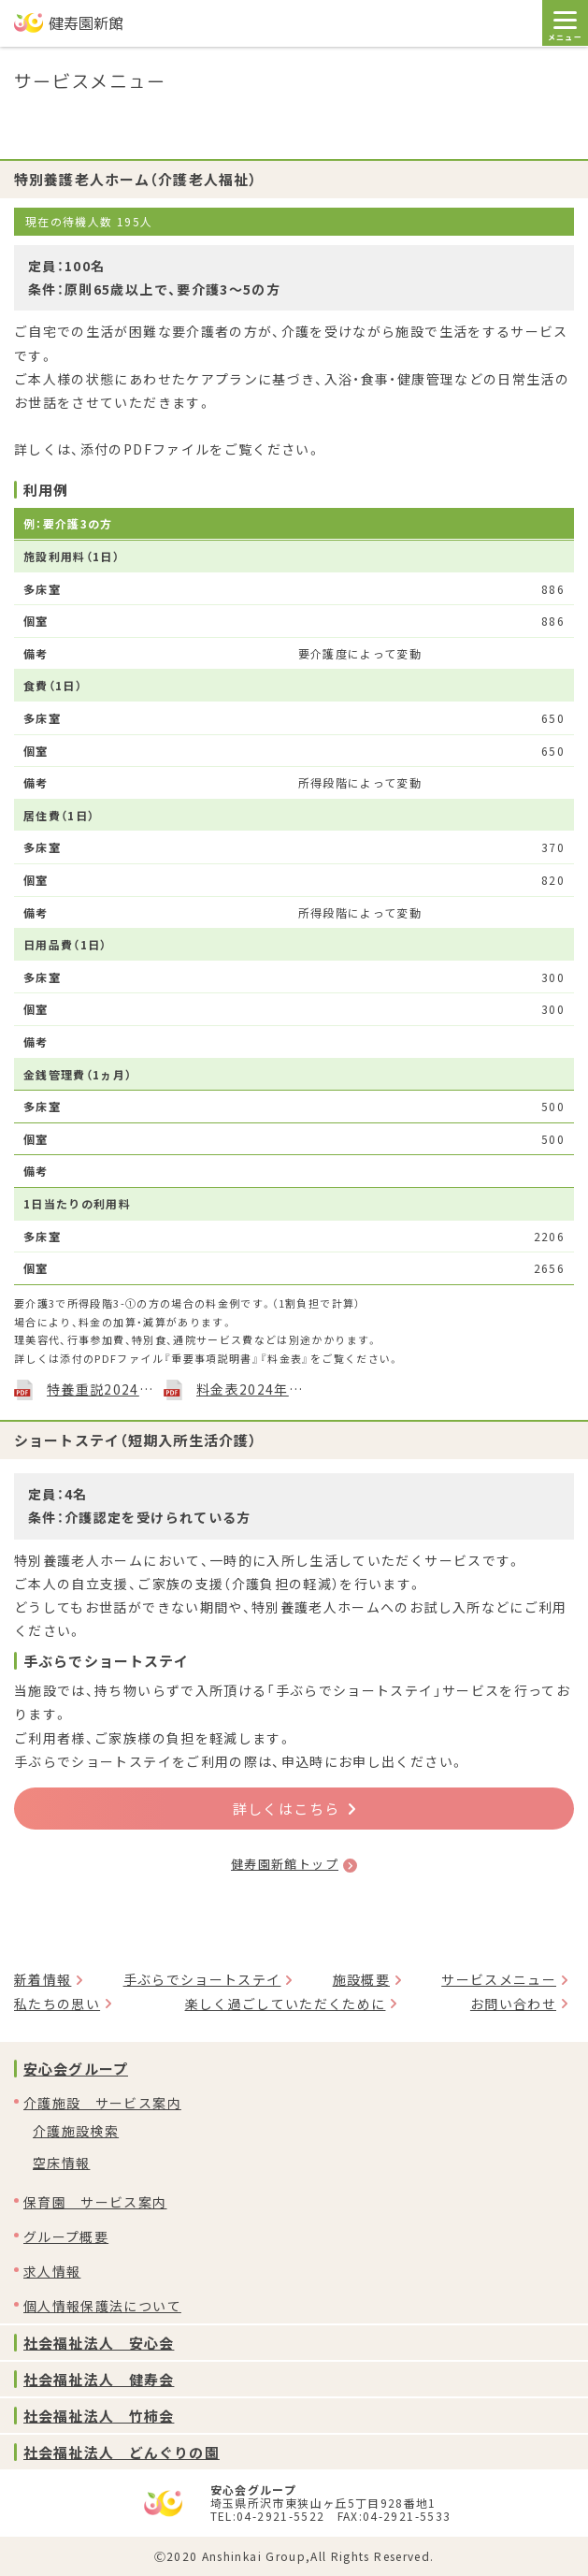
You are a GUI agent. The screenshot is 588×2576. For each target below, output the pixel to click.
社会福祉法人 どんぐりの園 (121, 2452)
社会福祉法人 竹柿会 (98, 2415)
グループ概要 (65, 2236)
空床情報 (61, 2162)
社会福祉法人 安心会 (98, 2342)
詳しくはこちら (294, 1808)
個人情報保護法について (102, 2305)
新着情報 (42, 1979)
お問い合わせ (513, 2003)
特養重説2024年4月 (100, 1389)
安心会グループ (75, 2068)
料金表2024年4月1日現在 (250, 1389)
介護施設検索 (76, 2130)
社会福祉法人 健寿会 (98, 2379)
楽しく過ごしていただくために (285, 2003)
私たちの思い (57, 2003)
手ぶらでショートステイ (202, 1979)
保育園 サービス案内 (95, 2201)
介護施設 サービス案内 (102, 2102)
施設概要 (361, 1979)
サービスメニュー (498, 1979)
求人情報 (51, 2271)
